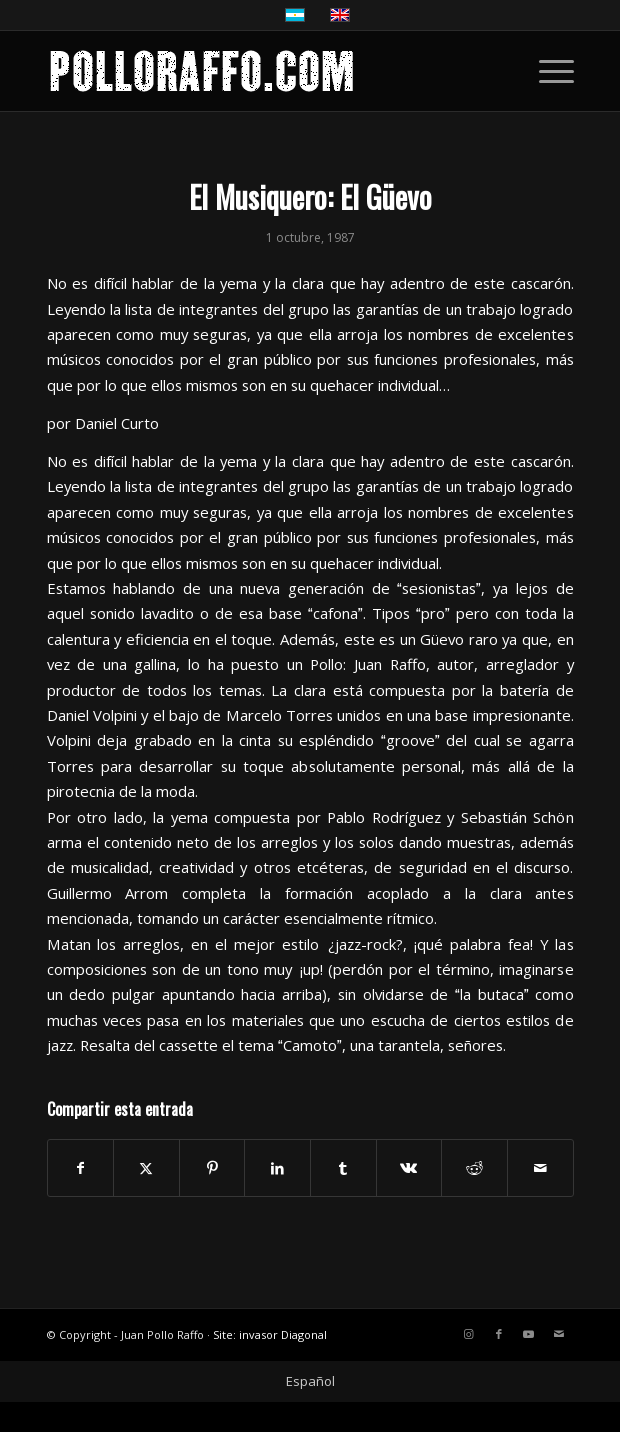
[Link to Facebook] (499, 1334)
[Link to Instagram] (469, 1334)
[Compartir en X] (146, 1168)
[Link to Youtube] (529, 1334)
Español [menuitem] (310, 1381)
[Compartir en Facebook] (81, 1168)
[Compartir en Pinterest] (212, 1168)
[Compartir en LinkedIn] (277, 1168)
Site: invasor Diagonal (270, 1334)
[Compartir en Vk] (409, 1168)
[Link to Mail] (559, 1334)
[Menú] (546, 71)
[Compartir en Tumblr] (343, 1168)
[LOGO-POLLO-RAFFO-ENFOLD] (258, 71)
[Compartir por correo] (540, 1168)
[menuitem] (546, 71)
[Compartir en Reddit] (474, 1168)
